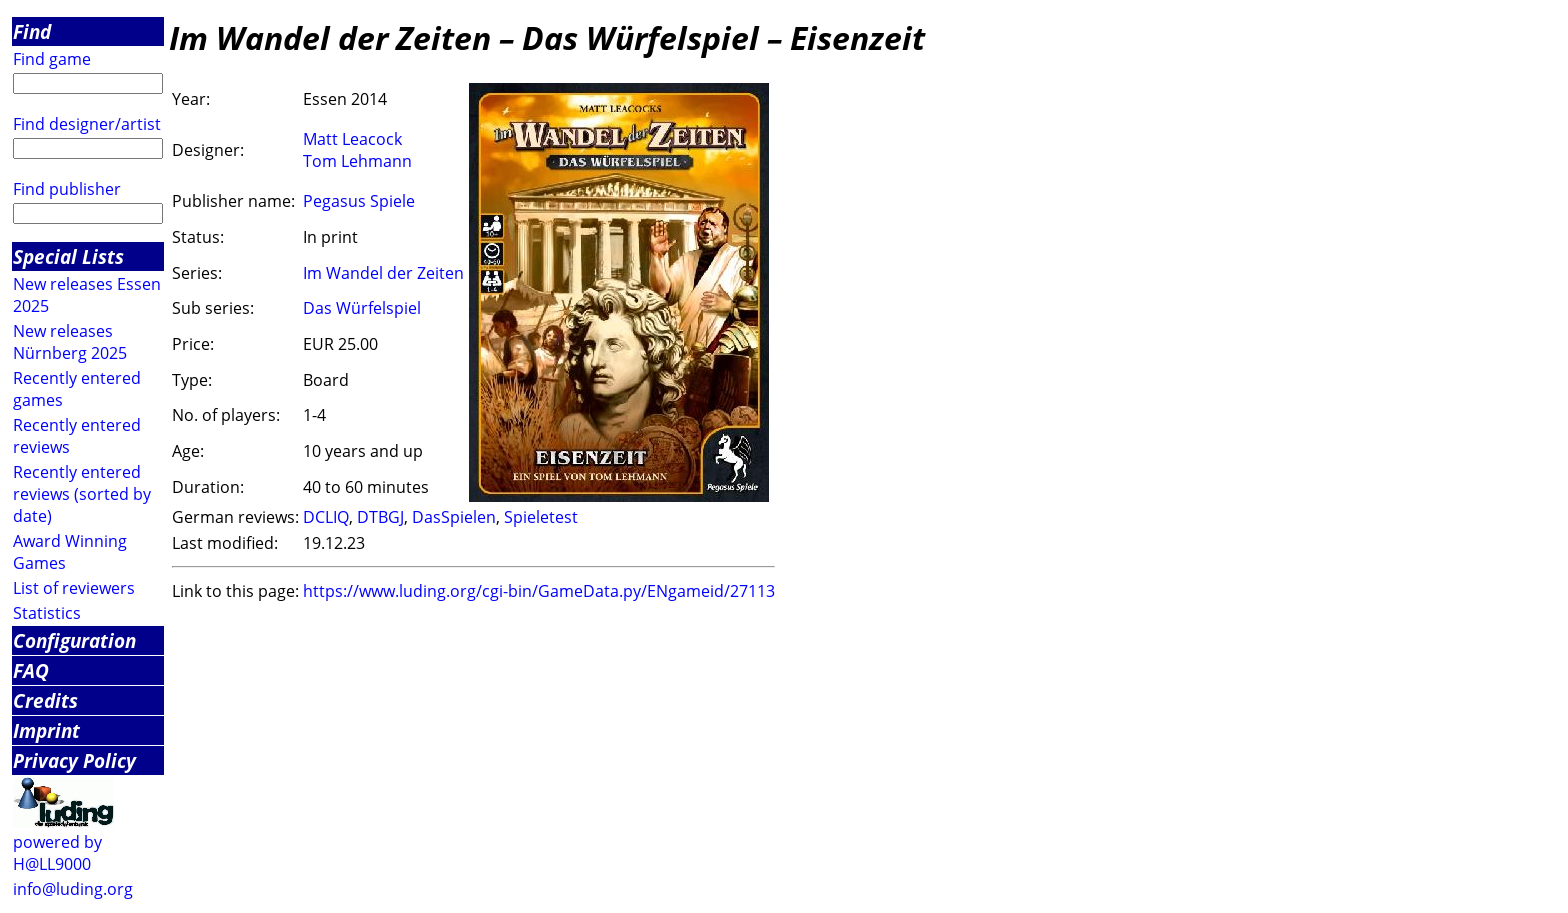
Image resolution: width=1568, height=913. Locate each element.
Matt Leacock (352, 139)
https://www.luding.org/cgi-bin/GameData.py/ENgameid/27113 (539, 591)
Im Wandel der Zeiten (383, 273)
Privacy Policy (74, 760)
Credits (45, 700)
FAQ (31, 670)
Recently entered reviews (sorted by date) (82, 494)
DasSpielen (454, 517)
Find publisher (67, 189)
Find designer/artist (87, 124)
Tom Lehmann (357, 161)
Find (32, 31)
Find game (52, 59)
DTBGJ (380, 517)
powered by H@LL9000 (57, 853)
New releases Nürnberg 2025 (70, 342)
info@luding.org (73, 889)
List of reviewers (74, 588)
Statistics (47, 613)
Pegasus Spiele (359, 201)
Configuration (74, 640)
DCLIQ (326, 517)
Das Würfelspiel (362, 308)
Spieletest (541, 517)
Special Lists (68, 256)
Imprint (46, 730)
